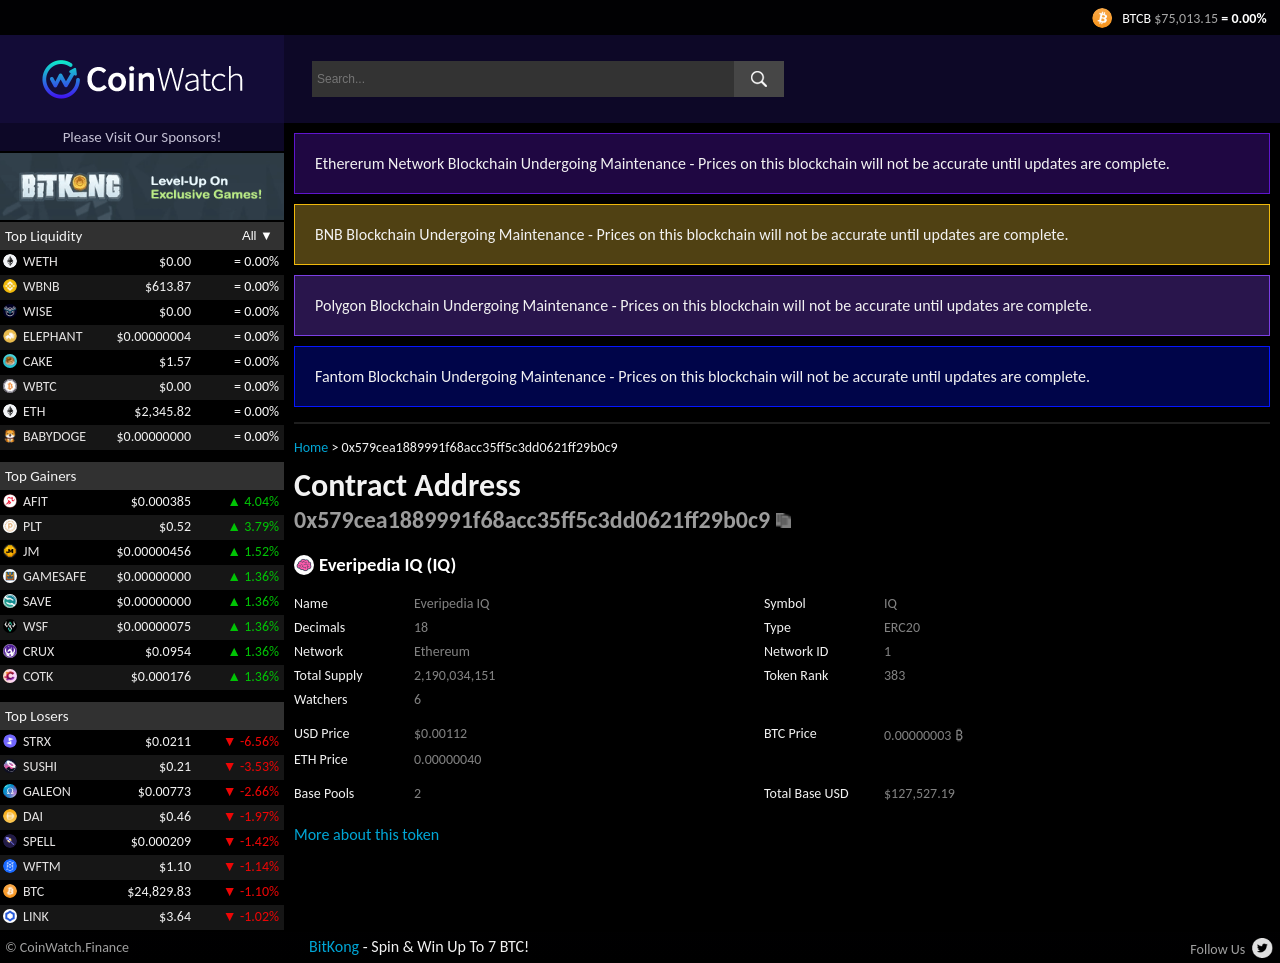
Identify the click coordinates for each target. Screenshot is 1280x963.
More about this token (366, 834)
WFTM (42, 866)
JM (31, 551)
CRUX (38, 651)
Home (311, 447)
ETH (34, 411)
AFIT (35, 501)
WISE (37, 311)
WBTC (40, 386)
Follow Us (1217, 949)
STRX (37, 741)
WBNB (41, 286)
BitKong (334, 946)
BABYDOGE (54, 436)
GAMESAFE (54, 576)
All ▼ (257, 235)
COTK (38, 676)
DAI (33, 816)
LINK (36, 916)
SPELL (39, 841)
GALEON (47, 791)
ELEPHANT (52, 336)
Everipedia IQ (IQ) (387, 564)
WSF (35, 626)
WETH (40, 261)
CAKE (38, 361)
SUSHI (40, 766)
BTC (33, 891)
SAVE (37, 601)
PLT (32, 526)
